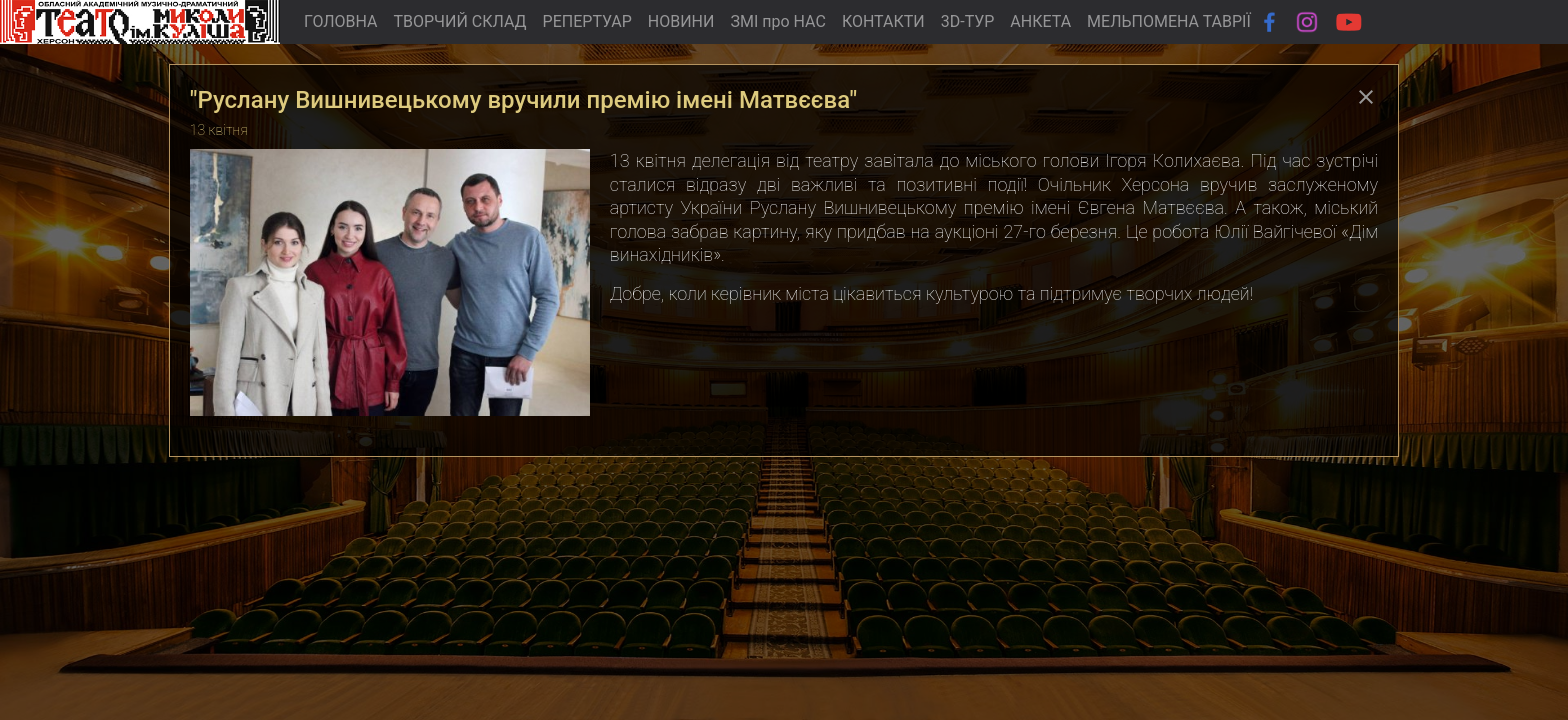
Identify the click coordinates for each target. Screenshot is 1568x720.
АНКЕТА (1040, 21)
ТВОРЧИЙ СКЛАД (459, 21)
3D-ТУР (968, 21)
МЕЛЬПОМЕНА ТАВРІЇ (1169, 21)
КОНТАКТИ (883, 21)
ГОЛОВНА (340, 21)
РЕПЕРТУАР (587, 21)
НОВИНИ (681, 21)
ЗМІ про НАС (777, 21)
